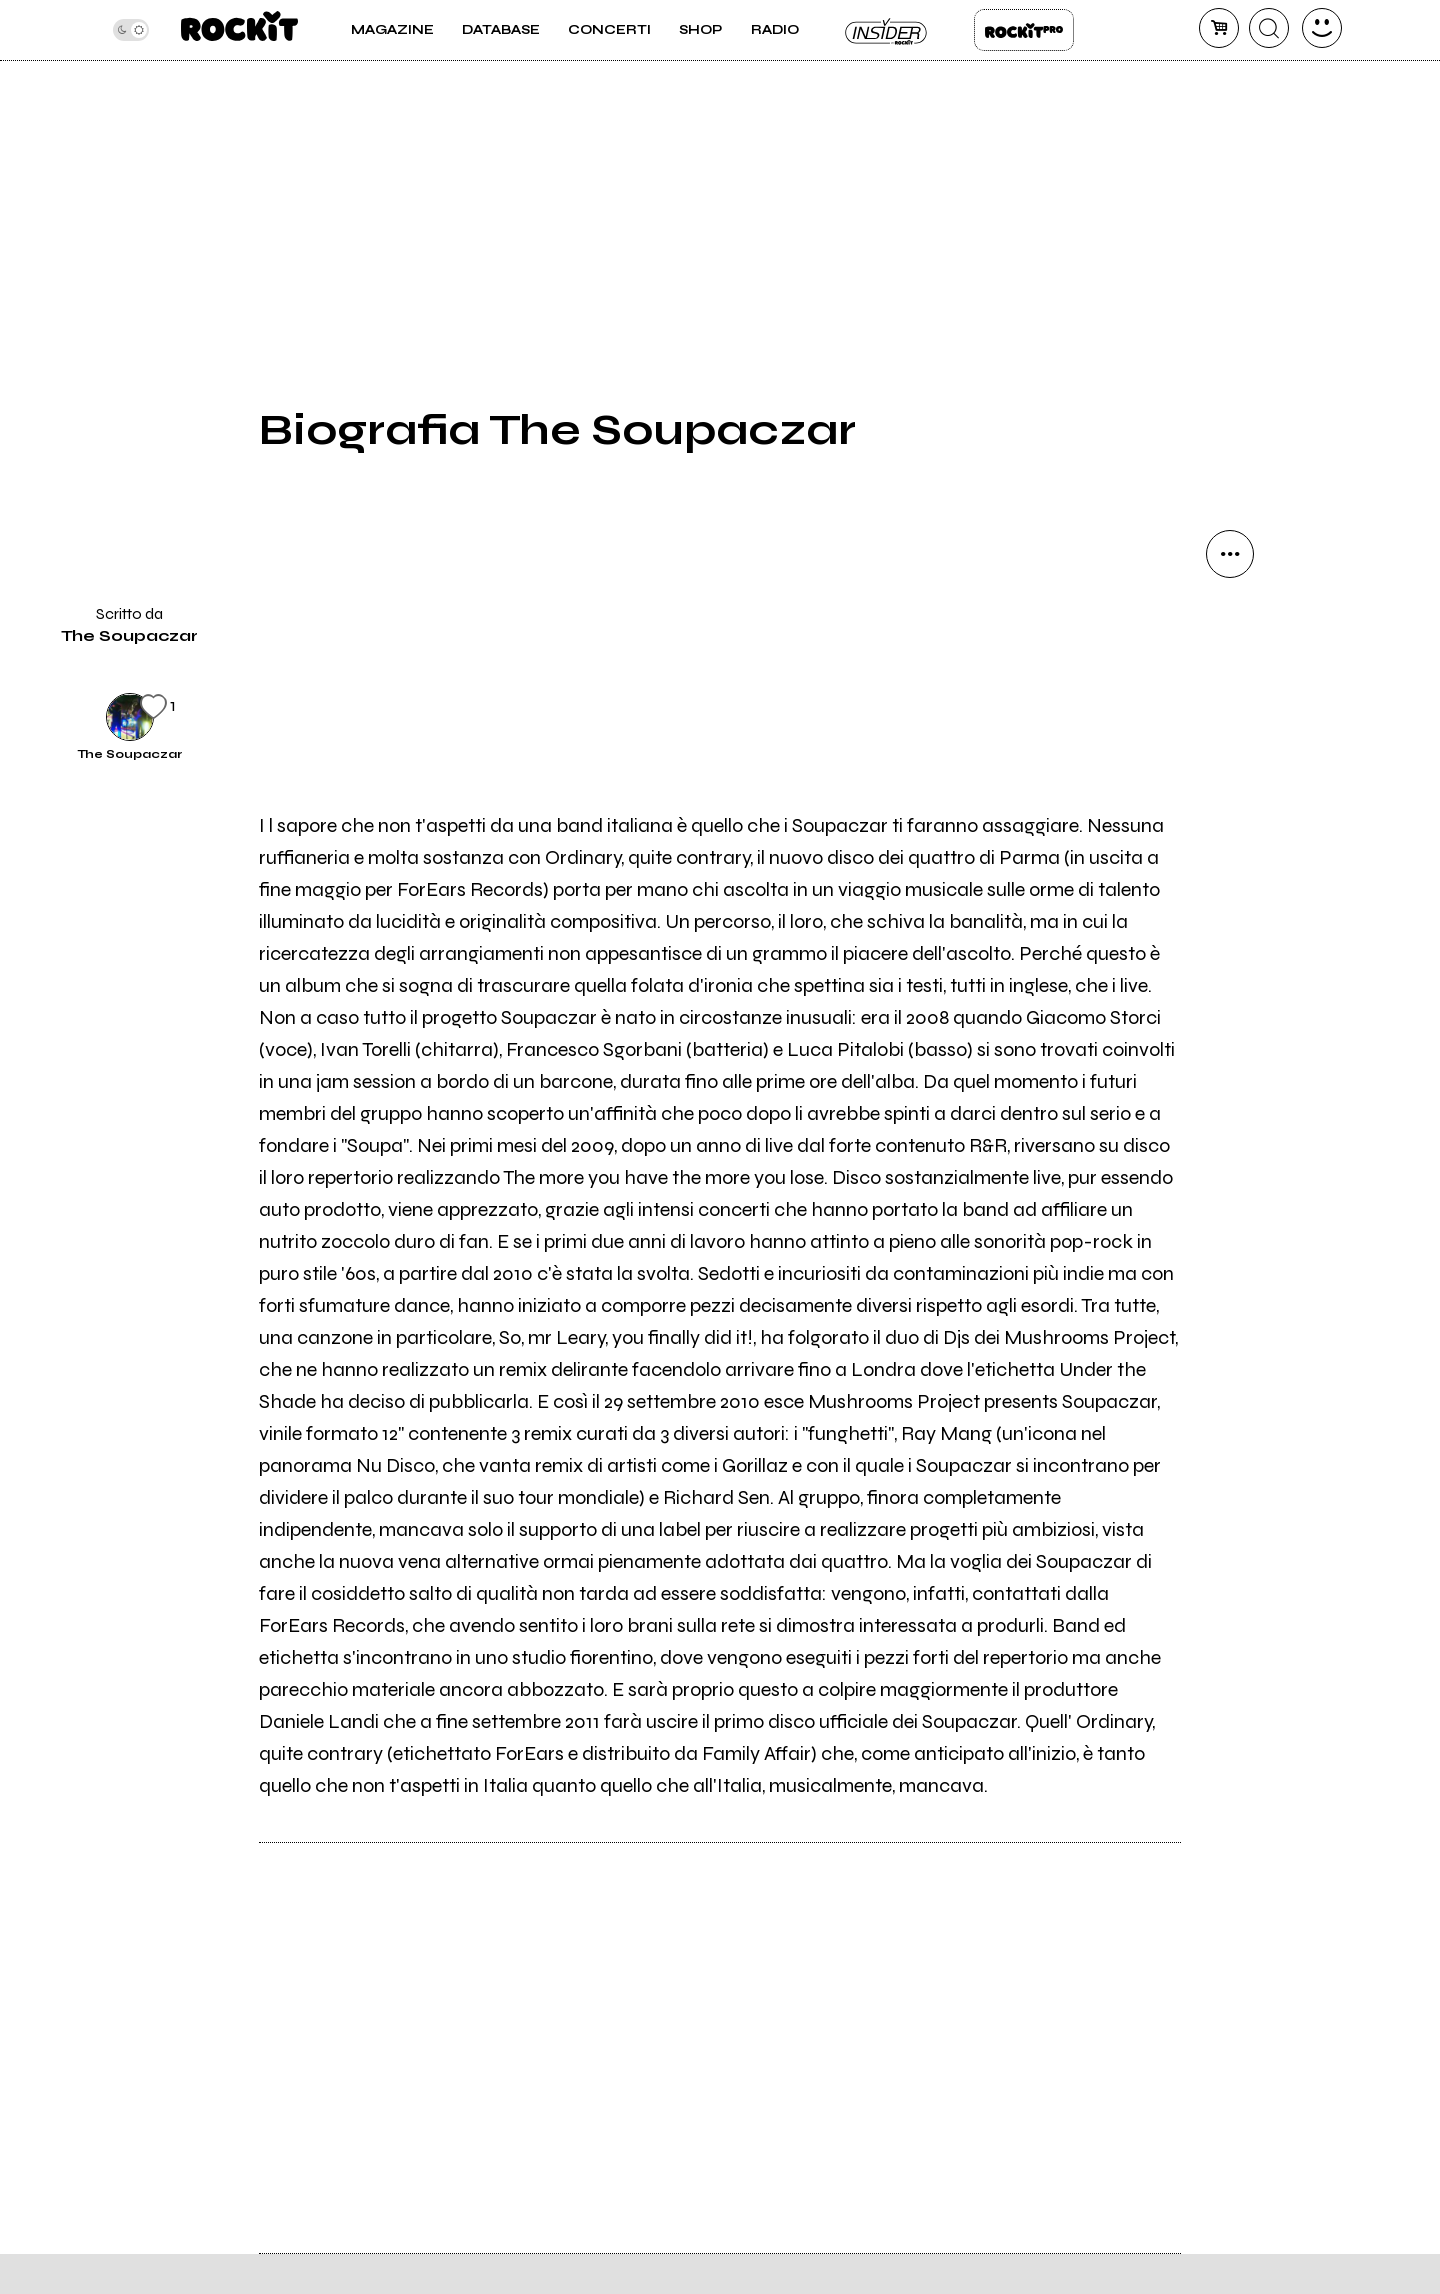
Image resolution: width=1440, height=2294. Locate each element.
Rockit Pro (1024, 30)
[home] (239, 30)
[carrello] (1219, 28)
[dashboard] (1322, 28)
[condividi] (1230, 554)
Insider (887, 30)
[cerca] (1269, 28)
